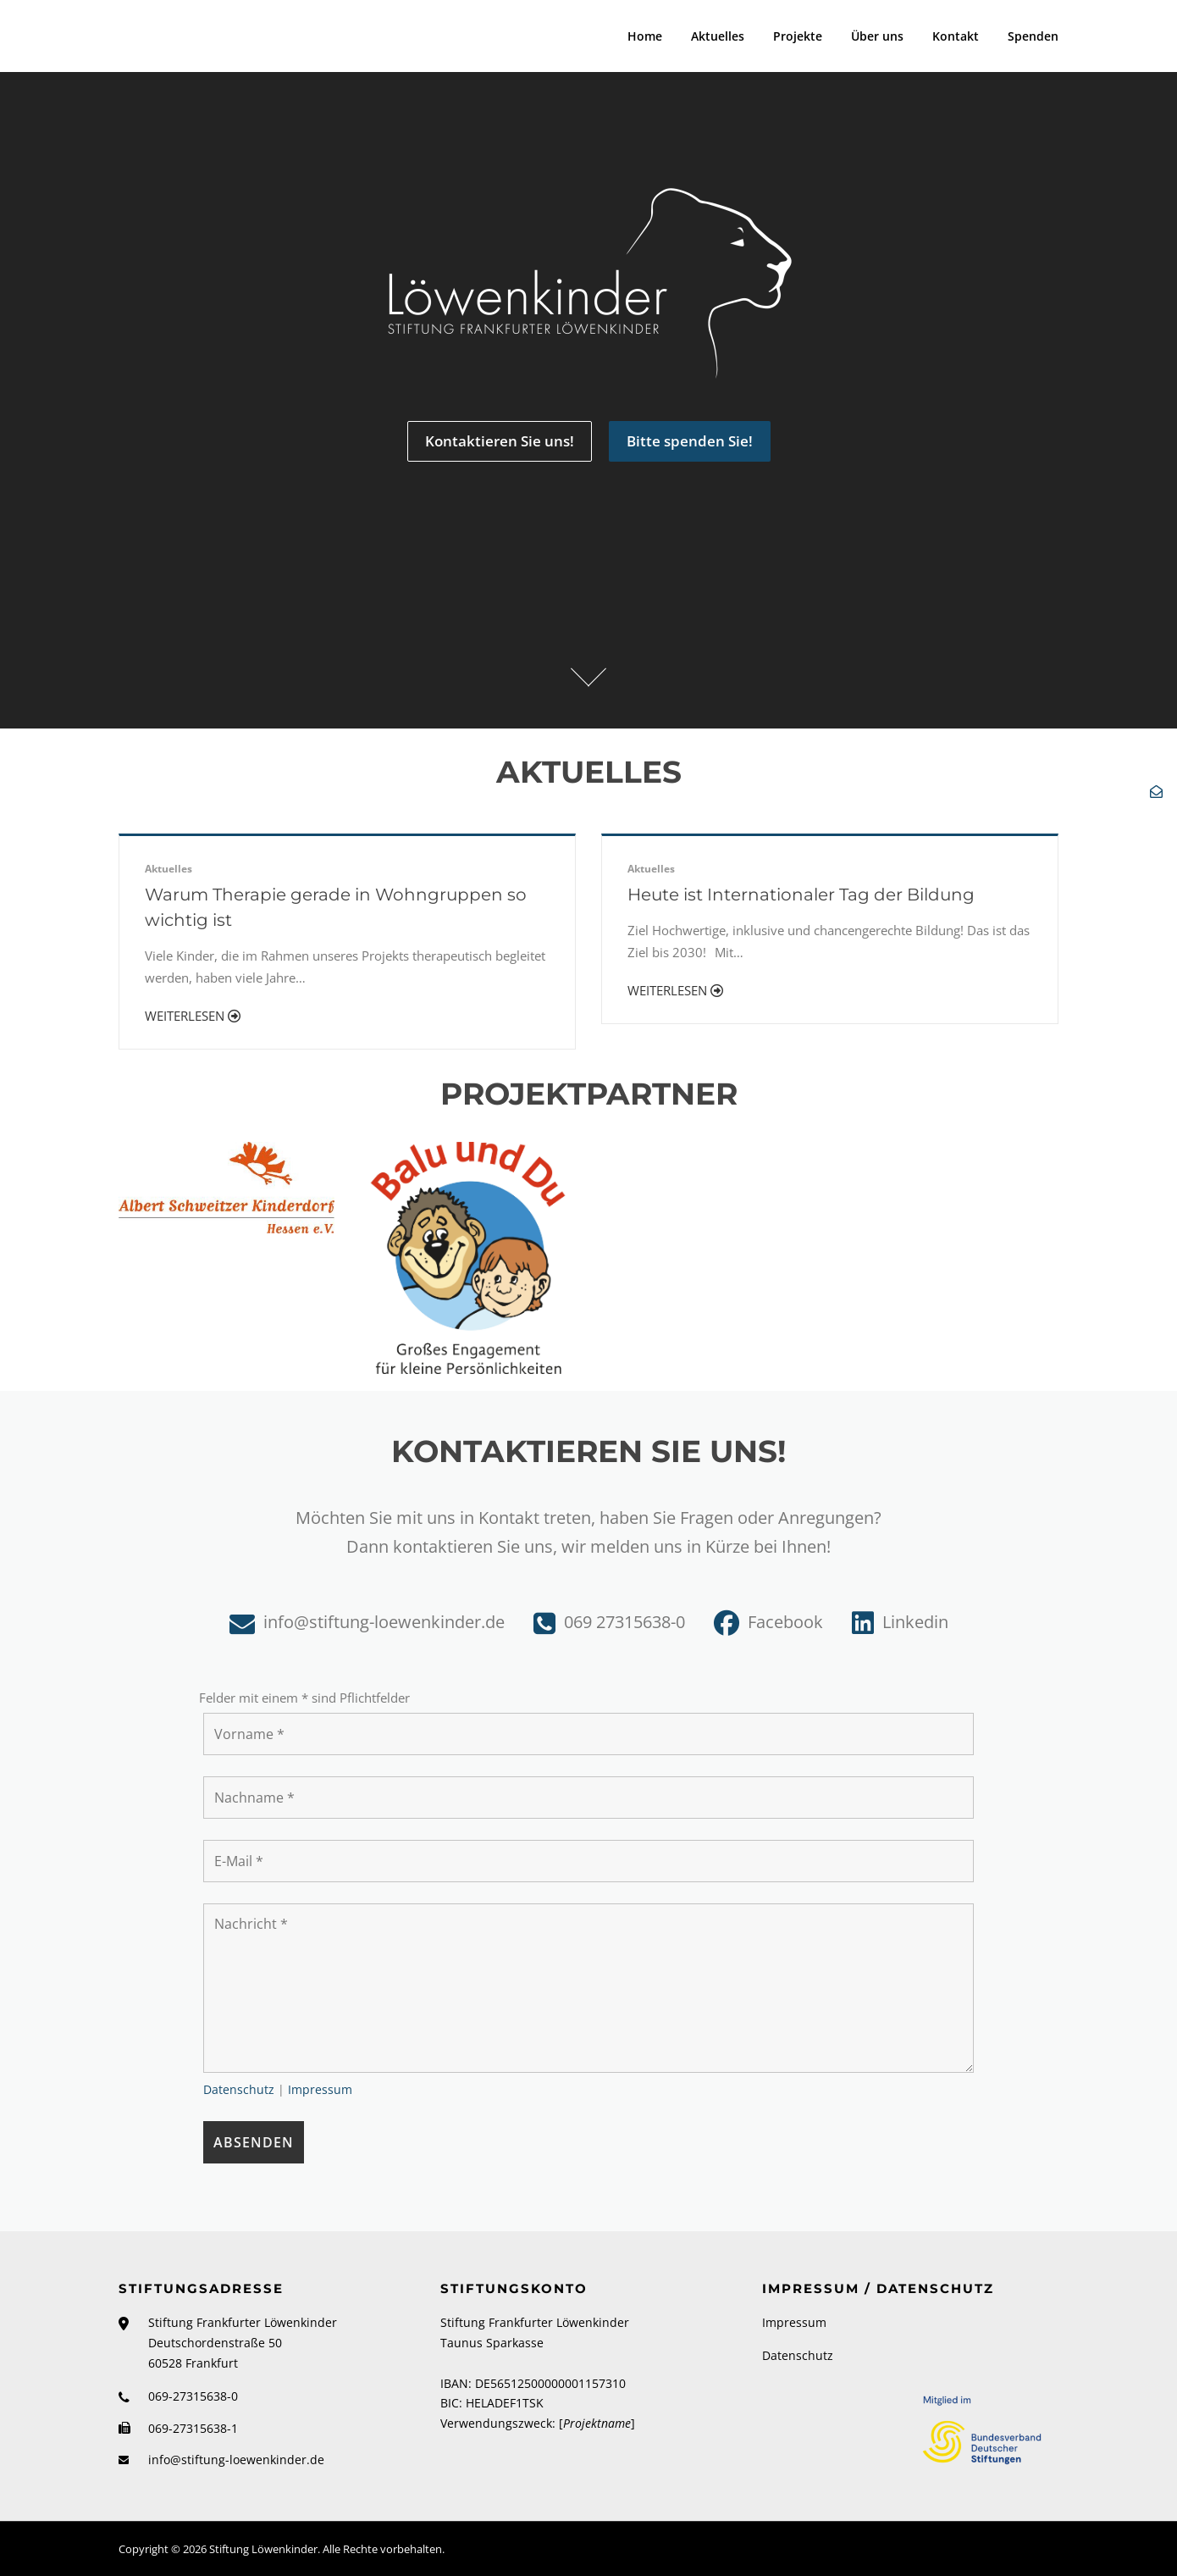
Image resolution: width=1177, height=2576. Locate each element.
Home (644, 36)
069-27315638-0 (193, 2396)
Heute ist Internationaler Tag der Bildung (804, 894)
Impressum (320, 2089)
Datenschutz (238, 2089)
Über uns (877, 36)
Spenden (1033, 36)
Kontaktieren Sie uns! (499, 441)
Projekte (797, 36)
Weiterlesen (192, 1015)
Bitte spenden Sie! (690, 441)
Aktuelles (717, 36)
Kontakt (955, 36)
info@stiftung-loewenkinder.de (236, 2459)
